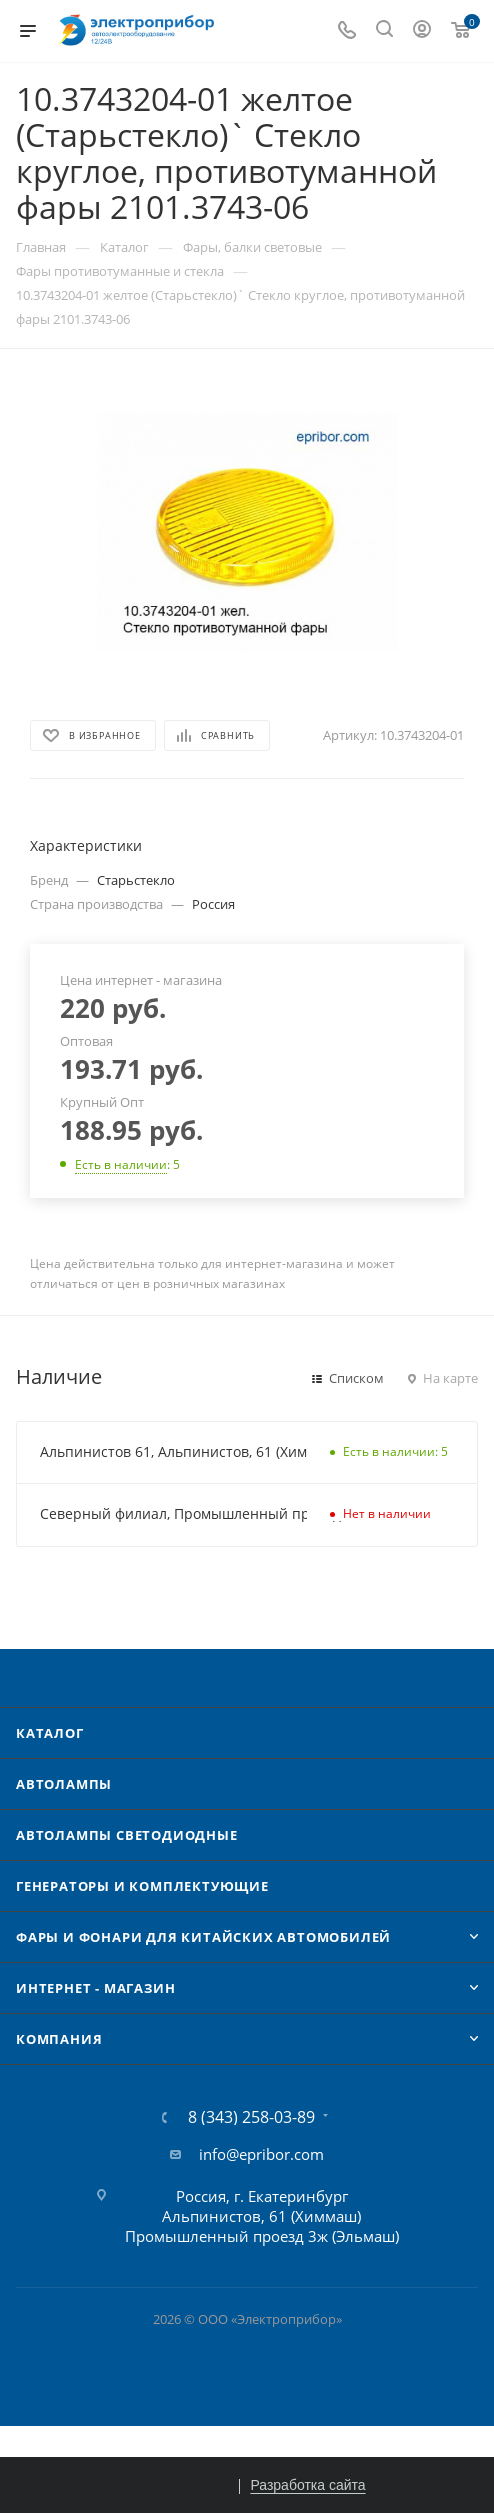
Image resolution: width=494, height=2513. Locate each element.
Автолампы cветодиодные (127, 1835)
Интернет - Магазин (95, 1988)
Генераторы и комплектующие (142, 1886)
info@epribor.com (261, 2154)
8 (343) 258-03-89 (251, 2117)
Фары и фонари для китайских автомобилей (203, 1937)
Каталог (50, 1733)
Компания (59, 2039)
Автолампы (64, 1784)
